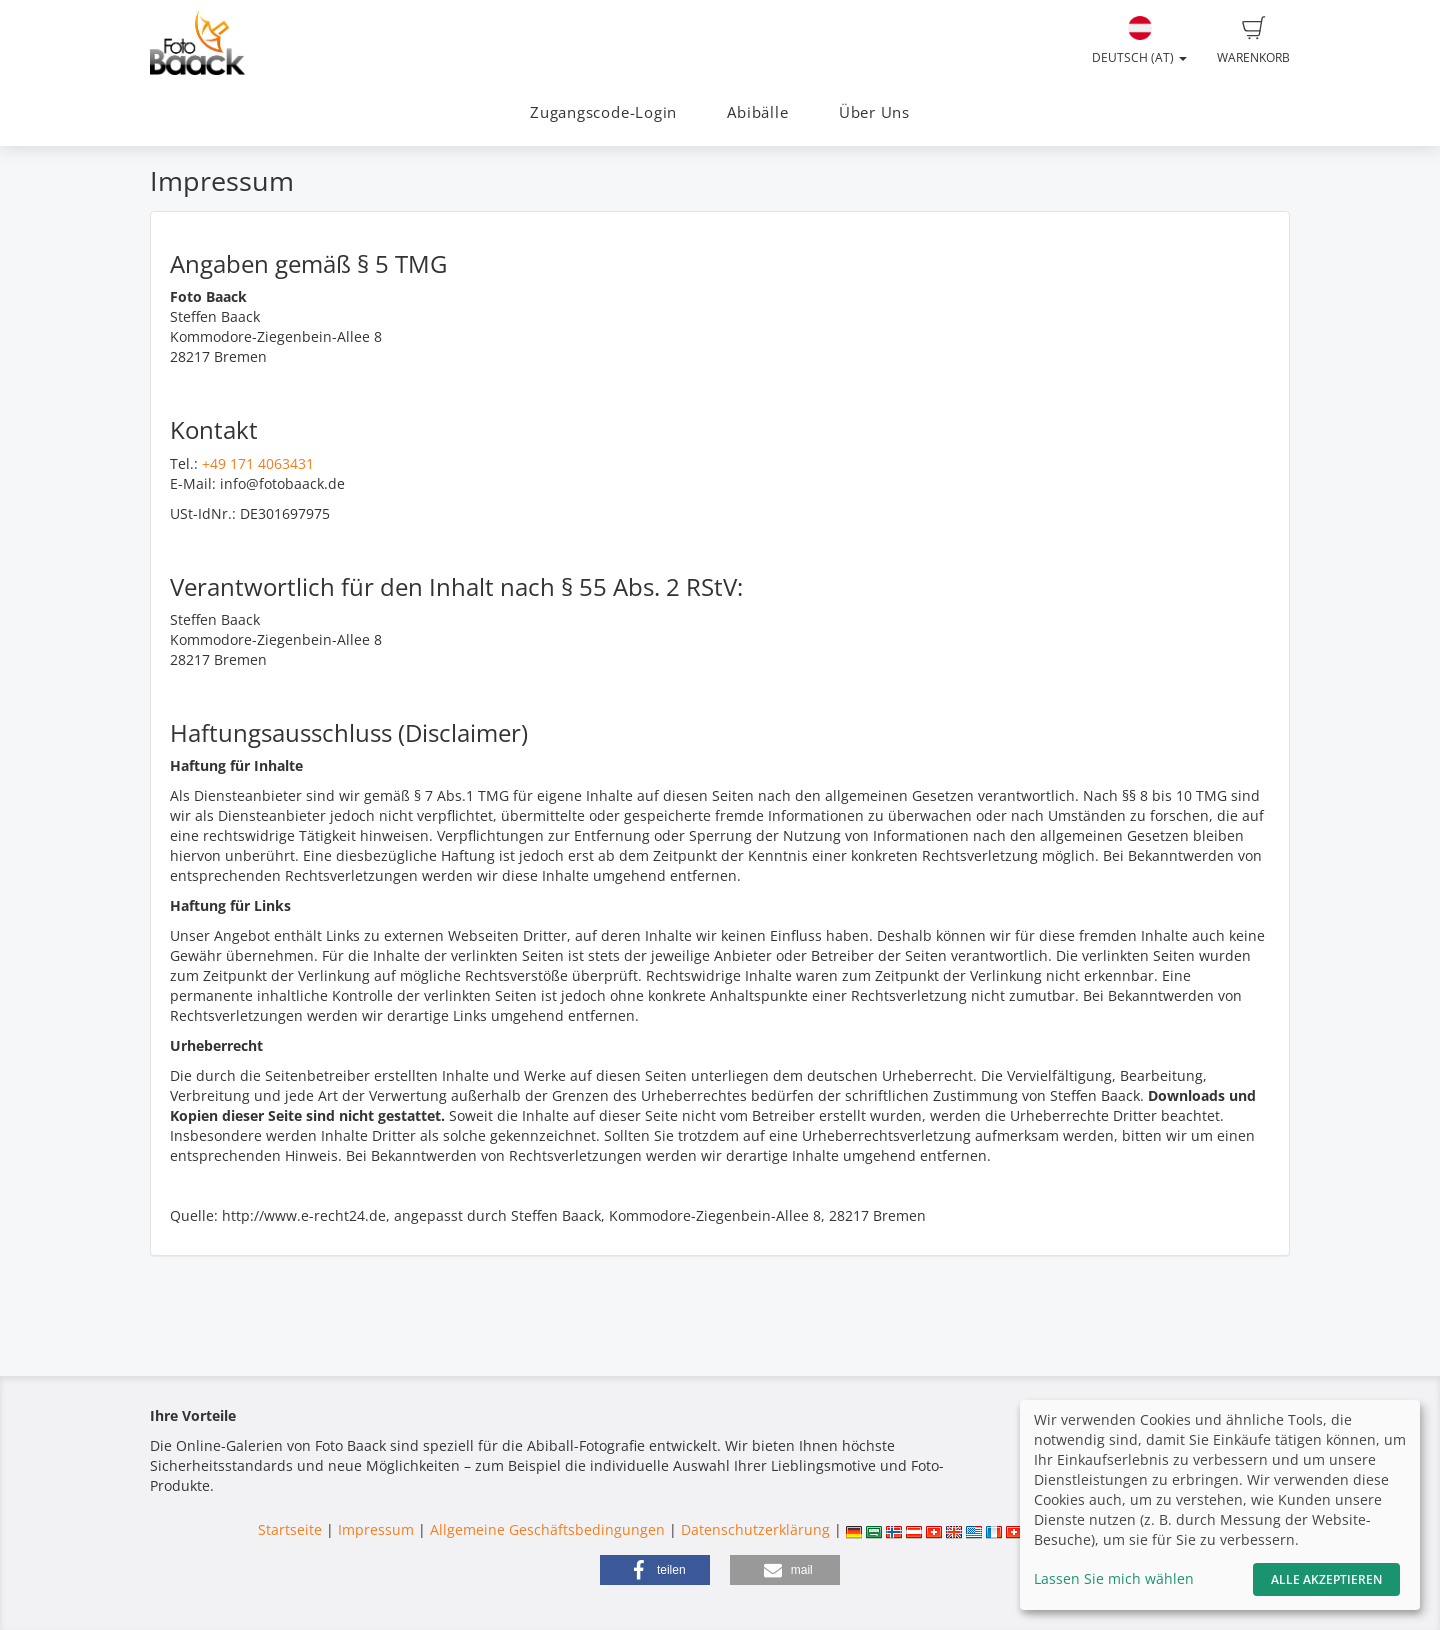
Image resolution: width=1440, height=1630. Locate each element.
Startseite (290, 1529)
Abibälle (757, 112)
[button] (655, 1570)
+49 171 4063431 (258, 463)
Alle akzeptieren (1326, 1579)
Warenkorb (1253, 41)
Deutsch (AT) (1139, 41)
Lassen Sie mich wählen (1114, 1578)
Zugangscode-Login (603, 112)
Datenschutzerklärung (755, 1529)
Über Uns (874, 112)
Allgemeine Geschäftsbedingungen (547, 1529)
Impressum (376, 1529)
